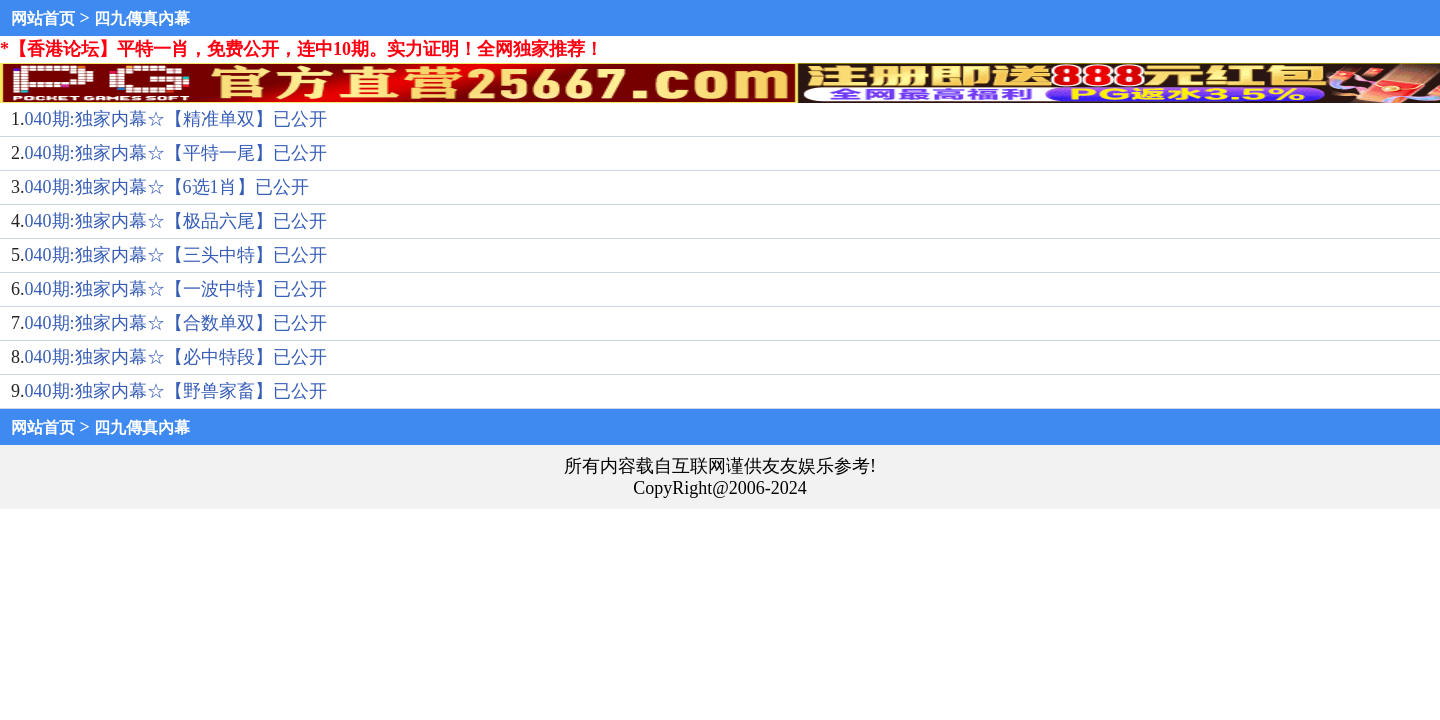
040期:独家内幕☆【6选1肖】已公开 (167, 187)
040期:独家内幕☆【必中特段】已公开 (176, 357)
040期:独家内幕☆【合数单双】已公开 (176, 323)
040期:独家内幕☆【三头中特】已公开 (176, 255)
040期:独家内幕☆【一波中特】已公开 (176, 289)
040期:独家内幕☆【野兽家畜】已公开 (176, 391)
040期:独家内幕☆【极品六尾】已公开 (176, 221)
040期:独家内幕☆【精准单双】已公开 (176, 119)
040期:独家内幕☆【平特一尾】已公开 (176, 153)
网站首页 (43, 18)
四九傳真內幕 (142, 18)
